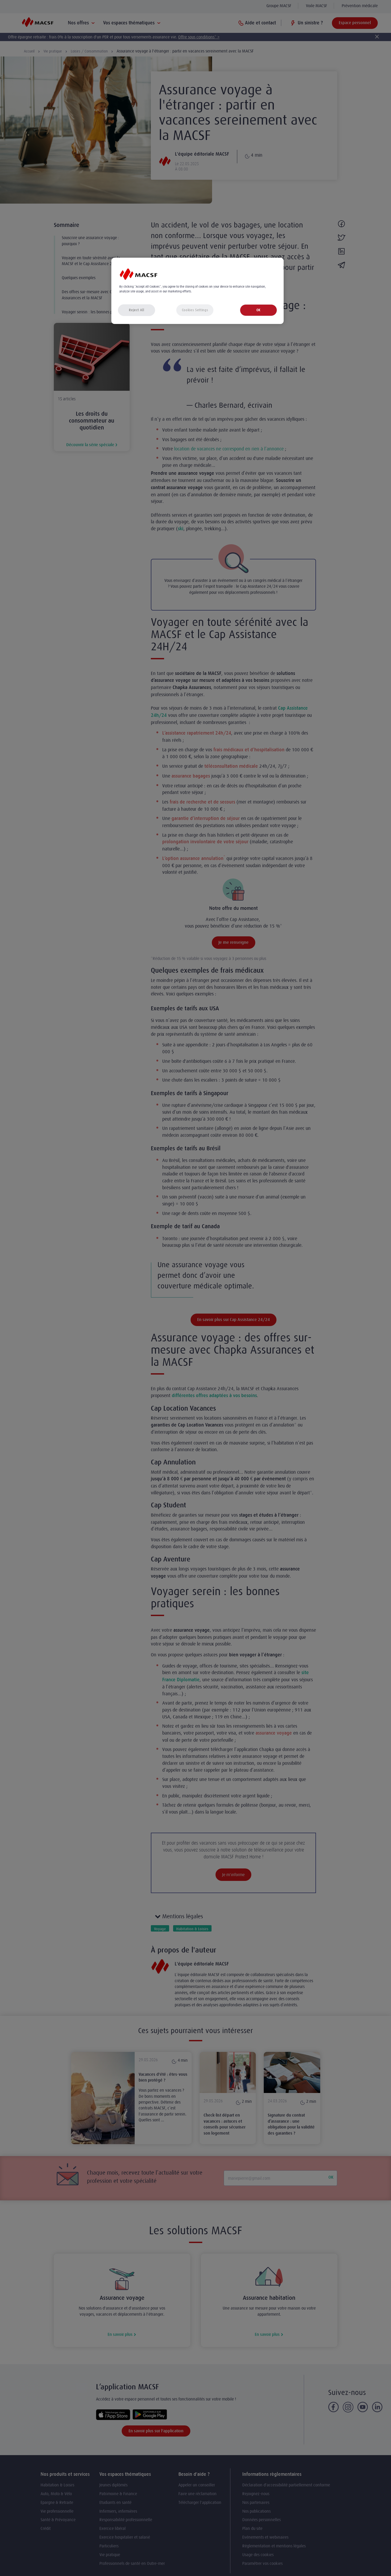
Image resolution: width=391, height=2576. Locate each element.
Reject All (136, 310)
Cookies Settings (195, 310)
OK (258, 310)
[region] (197, 291)
